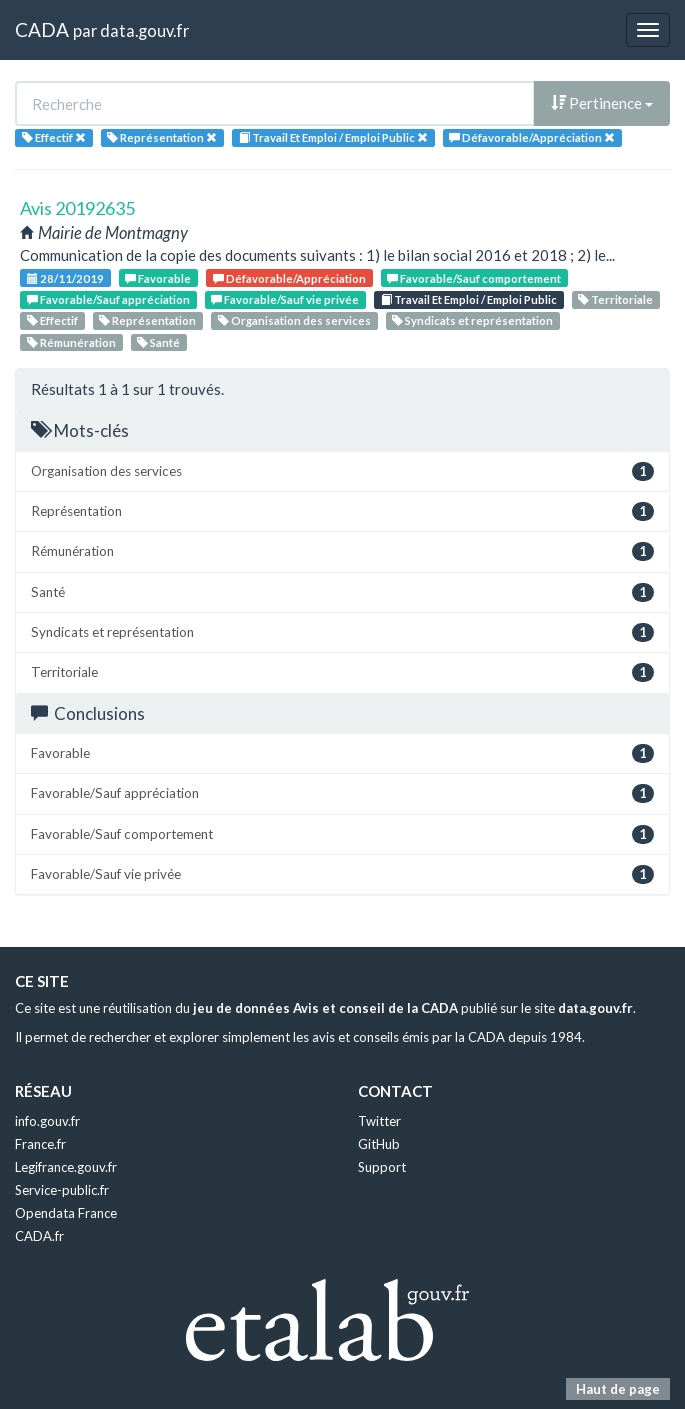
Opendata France (66, 1213)
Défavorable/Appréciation (289, 278)
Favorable (158, 278)
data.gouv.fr (144, 30)
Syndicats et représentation (472, 320)
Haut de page (618, 1389)
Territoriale (615, 299)
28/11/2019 (65, 278)
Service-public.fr (62, 1190)
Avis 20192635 (77, 208)
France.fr (40, 1144)
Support (382, 1167)
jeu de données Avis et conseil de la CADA (325, 1008)
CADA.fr (39, 1236)
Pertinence (602, 103)
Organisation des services (294, 320)
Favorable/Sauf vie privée (285, 299)
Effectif (52, 320)
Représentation (147, 320)
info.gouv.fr (47, 1121)
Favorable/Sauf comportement (474, 278)
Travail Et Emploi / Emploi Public (469, 299)
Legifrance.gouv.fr (66, 1167)
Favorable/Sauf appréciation (108, 299)
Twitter (379, 1121)
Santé (158, 342)
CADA (42, 29)
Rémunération (71, 342)
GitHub (379, 1144)
